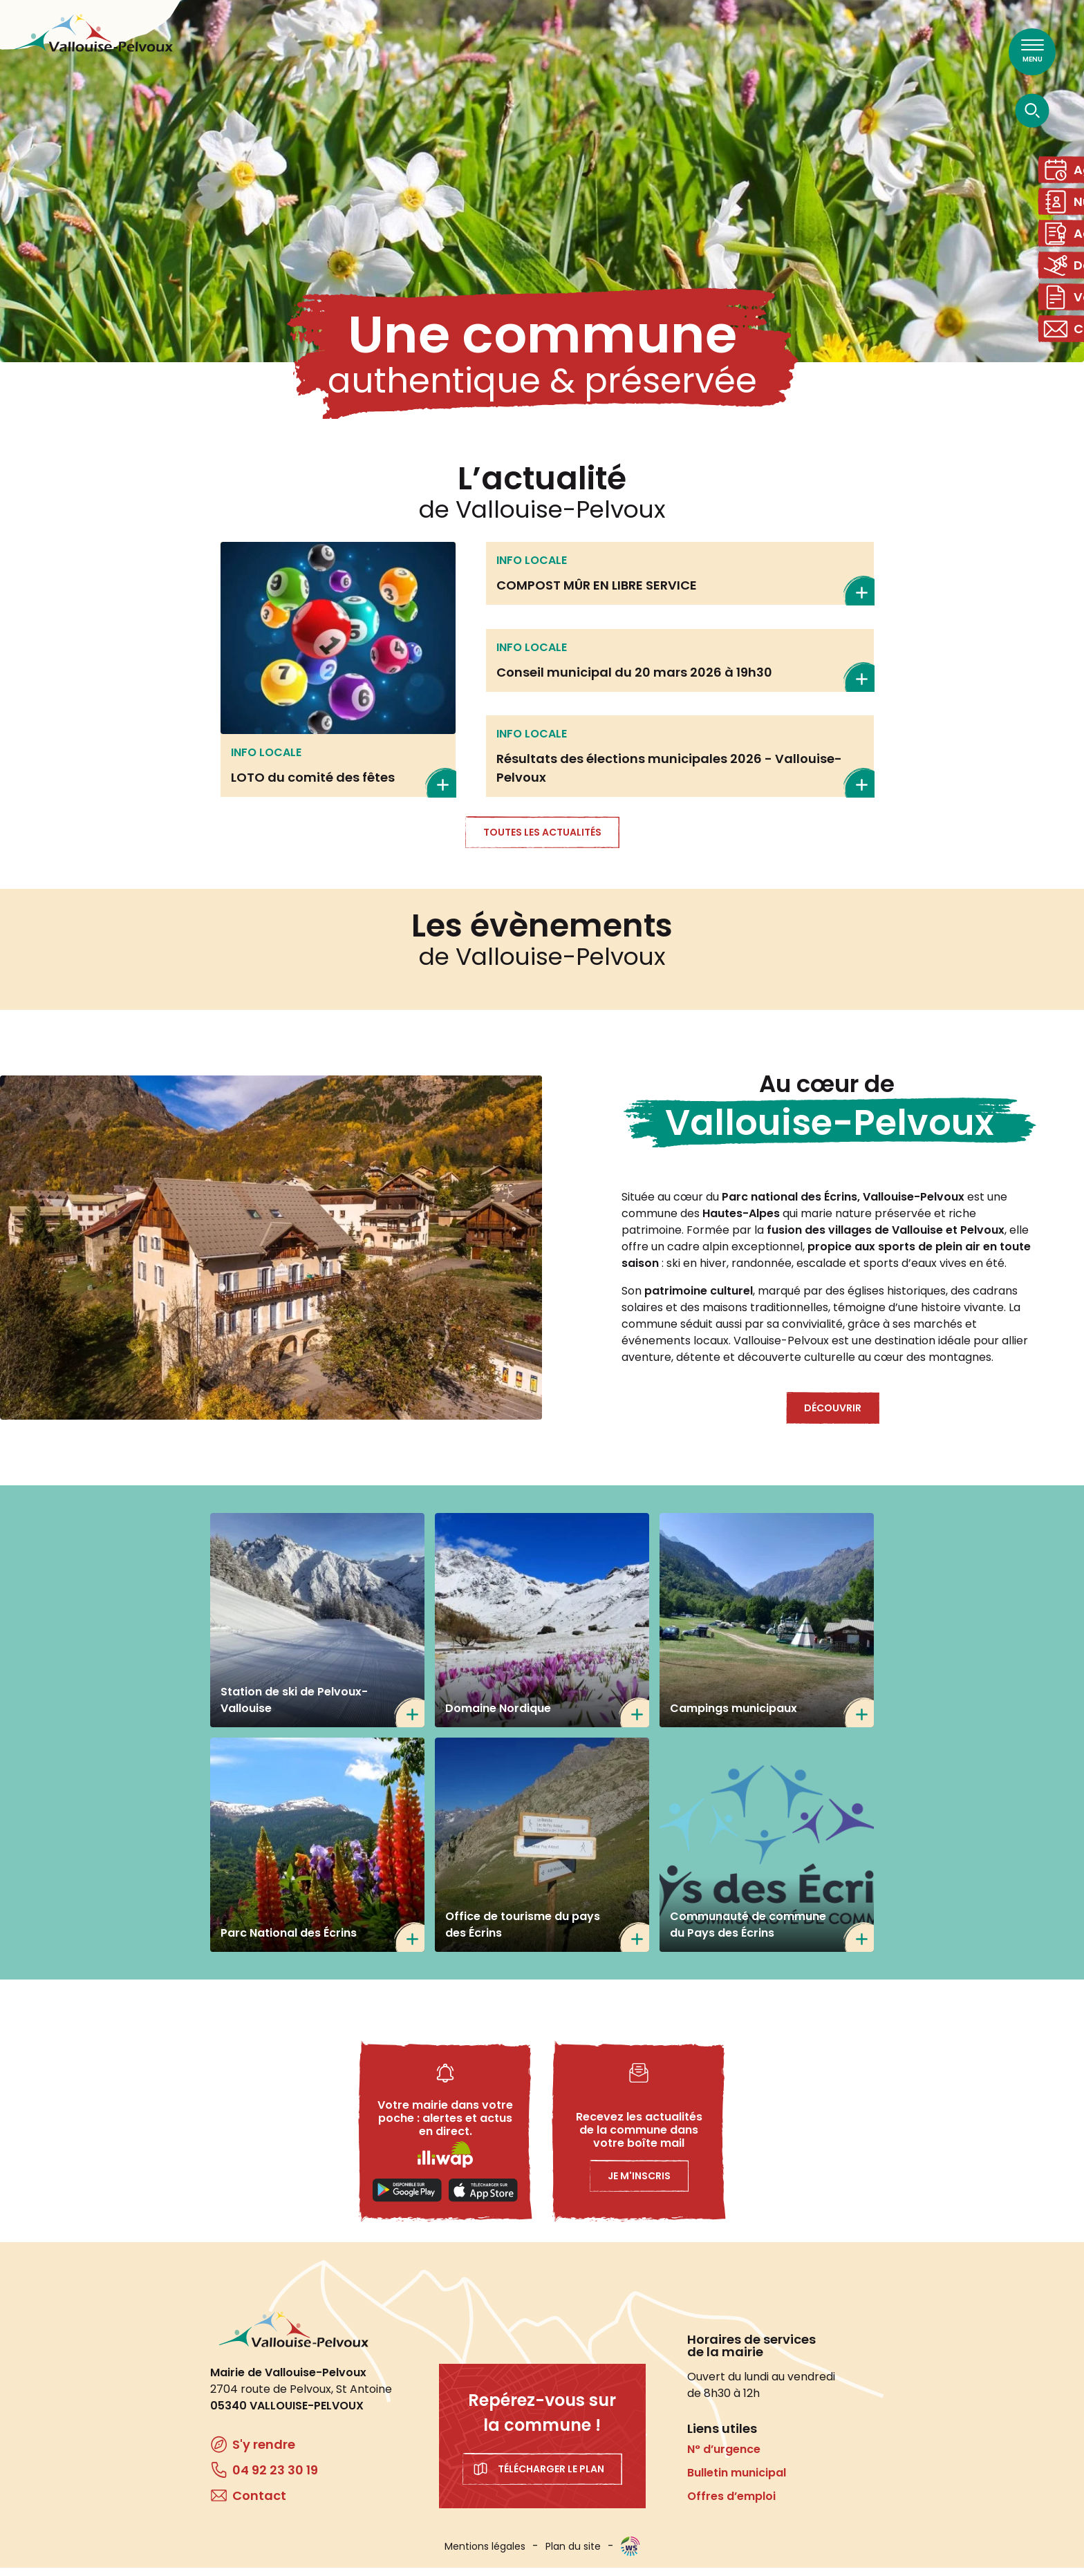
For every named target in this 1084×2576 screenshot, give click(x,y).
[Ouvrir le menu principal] (1032, 51)
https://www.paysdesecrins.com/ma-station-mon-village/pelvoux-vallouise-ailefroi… (542, 1853)
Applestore (483, 2199)
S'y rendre (263, 2452)
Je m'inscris (639, 2184)
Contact (1066, 359)
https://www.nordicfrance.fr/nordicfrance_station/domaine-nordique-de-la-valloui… (542, 1628)
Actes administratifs (1066, 247)
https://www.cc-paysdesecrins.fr (767, 1853)
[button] (271, 1256)
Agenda (1066, 172)
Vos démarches (1066, 322)
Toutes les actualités (542, 840)
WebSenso (630, 2554)
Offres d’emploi (731, 2504)
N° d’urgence (723, 2457)
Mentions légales (485, 2554)
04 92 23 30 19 (275, 2478)
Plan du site (573, 2554)
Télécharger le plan (551, 2477)
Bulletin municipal (736, 2481)
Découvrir (832, 1416)
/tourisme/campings (767, 1628)
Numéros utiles (1066, 210)
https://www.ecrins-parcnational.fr (317, 1853)
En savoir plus (338, 677)
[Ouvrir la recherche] (1032, 110)
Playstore (407, 2199)
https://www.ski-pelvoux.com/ (317, 1628)
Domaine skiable (1066, 284)
